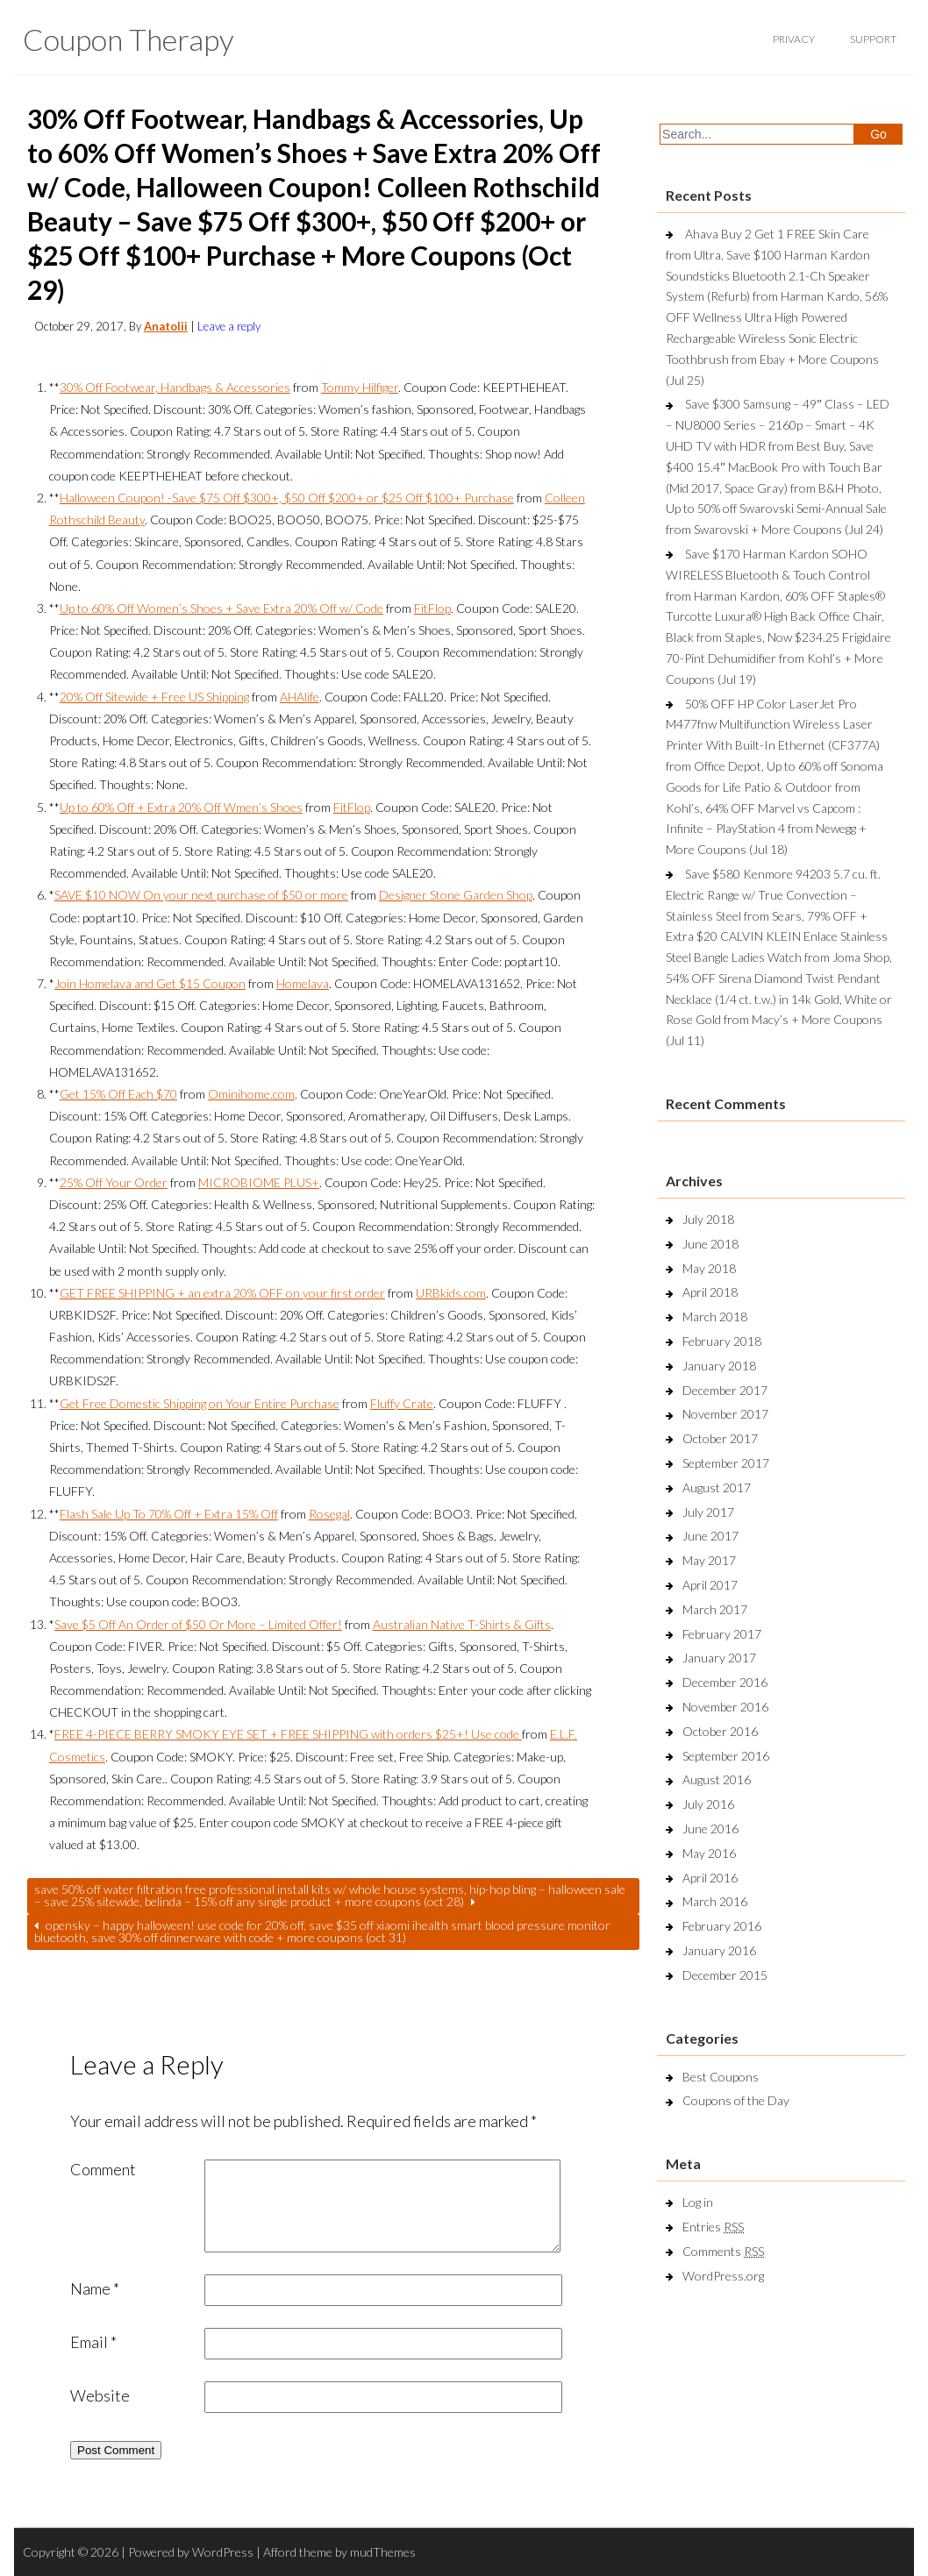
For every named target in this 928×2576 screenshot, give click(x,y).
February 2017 (721, 1633)
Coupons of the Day (735, 2100)
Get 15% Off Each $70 (118, 1093)
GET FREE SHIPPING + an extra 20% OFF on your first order (222, 1292)
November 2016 (725, 1706)
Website (100, 2395)
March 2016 (714, 1901)
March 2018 (714, 1316)
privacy (794, 39)
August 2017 (716, 1487)
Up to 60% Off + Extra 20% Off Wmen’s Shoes (181, 807)
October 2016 (720, 1731)
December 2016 (724, 1682)
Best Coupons (720, 2076)
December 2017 (724, 1390)
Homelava (302, 983)
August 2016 (716, 1779)
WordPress (222, 2551)
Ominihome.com (251, 1093)
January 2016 (719, 1950)
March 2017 (714, 1609)
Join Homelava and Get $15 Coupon (150, 983)
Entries (713, 2226)
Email (93, 2342)
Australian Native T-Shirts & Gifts (462, 1624)
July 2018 (708, 1219)
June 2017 (710, 1535)
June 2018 (710, 1243)
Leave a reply (229, 326)
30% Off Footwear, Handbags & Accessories (175, 387)
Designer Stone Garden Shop (455, 894)
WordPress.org (723, 2275)
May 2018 (709, 1268)
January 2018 (719, 1365)
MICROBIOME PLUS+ (258, 1182)
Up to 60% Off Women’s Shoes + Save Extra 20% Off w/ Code (221, 608)
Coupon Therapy (128, 39)
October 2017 (720, 1438)
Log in (697, 2202)
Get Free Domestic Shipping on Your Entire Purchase (199, 1403)
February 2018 (721, 1341)
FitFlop (432, 608)
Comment (103, 2169)
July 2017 (708, 1512)
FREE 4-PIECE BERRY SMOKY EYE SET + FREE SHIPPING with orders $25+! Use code (288, 1733)
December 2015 (724, 1975)
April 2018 (710, 1291)
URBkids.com (451, 1292)
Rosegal (329, 1513)
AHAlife (299, 696)
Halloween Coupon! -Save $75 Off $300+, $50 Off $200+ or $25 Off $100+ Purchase (287, 497)
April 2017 (710, 1584)
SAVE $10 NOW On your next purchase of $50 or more (201, 894)
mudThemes (383, 2551)
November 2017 (725, 1413)
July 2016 (708, 1804)
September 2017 (725, 1462)
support (873, 39)
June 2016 (710, 1828)
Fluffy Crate (401, 1403)
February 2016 (721, 1925)
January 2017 (719, 1657)
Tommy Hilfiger (359, 387)
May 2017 (709, 1560)
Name (94, 2288)
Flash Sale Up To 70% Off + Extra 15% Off (169, 1513)
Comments (723, 2251)
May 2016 (709, 1853)
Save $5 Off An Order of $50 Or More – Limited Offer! (198, 1624)
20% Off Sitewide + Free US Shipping (154, 696)
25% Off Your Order (114, 1182)
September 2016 (725, 1755)
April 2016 (710, 1877)
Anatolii (166, 326)
